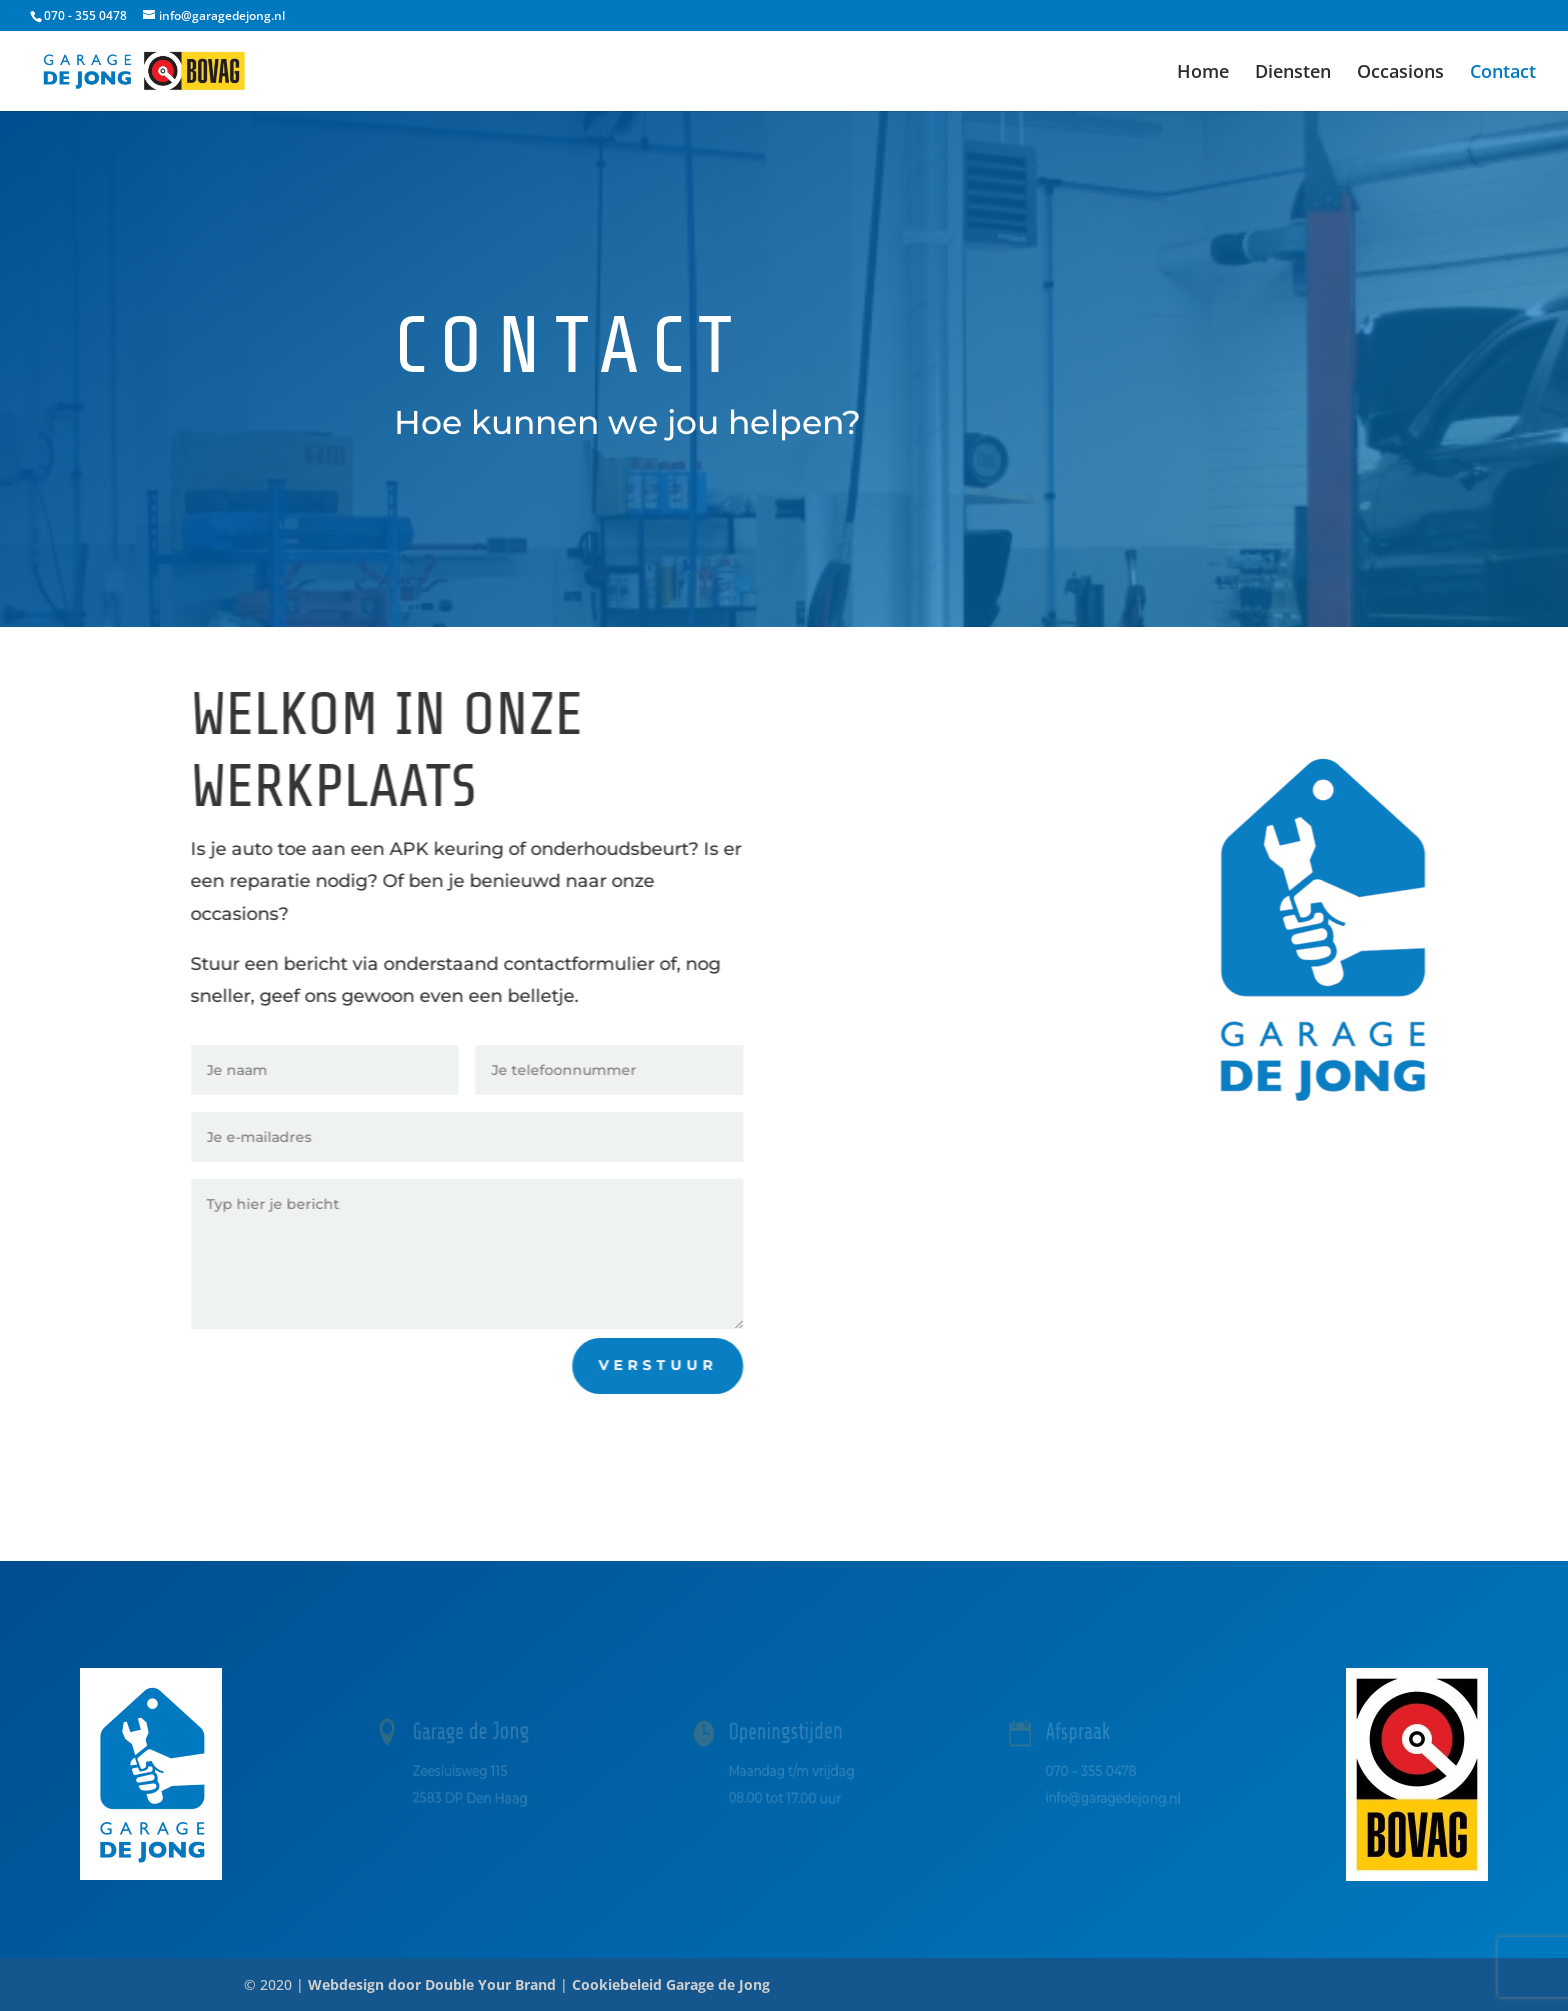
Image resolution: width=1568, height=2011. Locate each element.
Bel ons (939, 1069)
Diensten (1293, 73)
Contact (1503, 73)
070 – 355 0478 (1092, 1769)
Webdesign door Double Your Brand (432, 1984)
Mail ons (942, 1185)
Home (1203, 73)
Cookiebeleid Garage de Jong (671, 1984)
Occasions (1400, 73)
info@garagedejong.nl (1112, 1797)
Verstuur (668, 1365)
